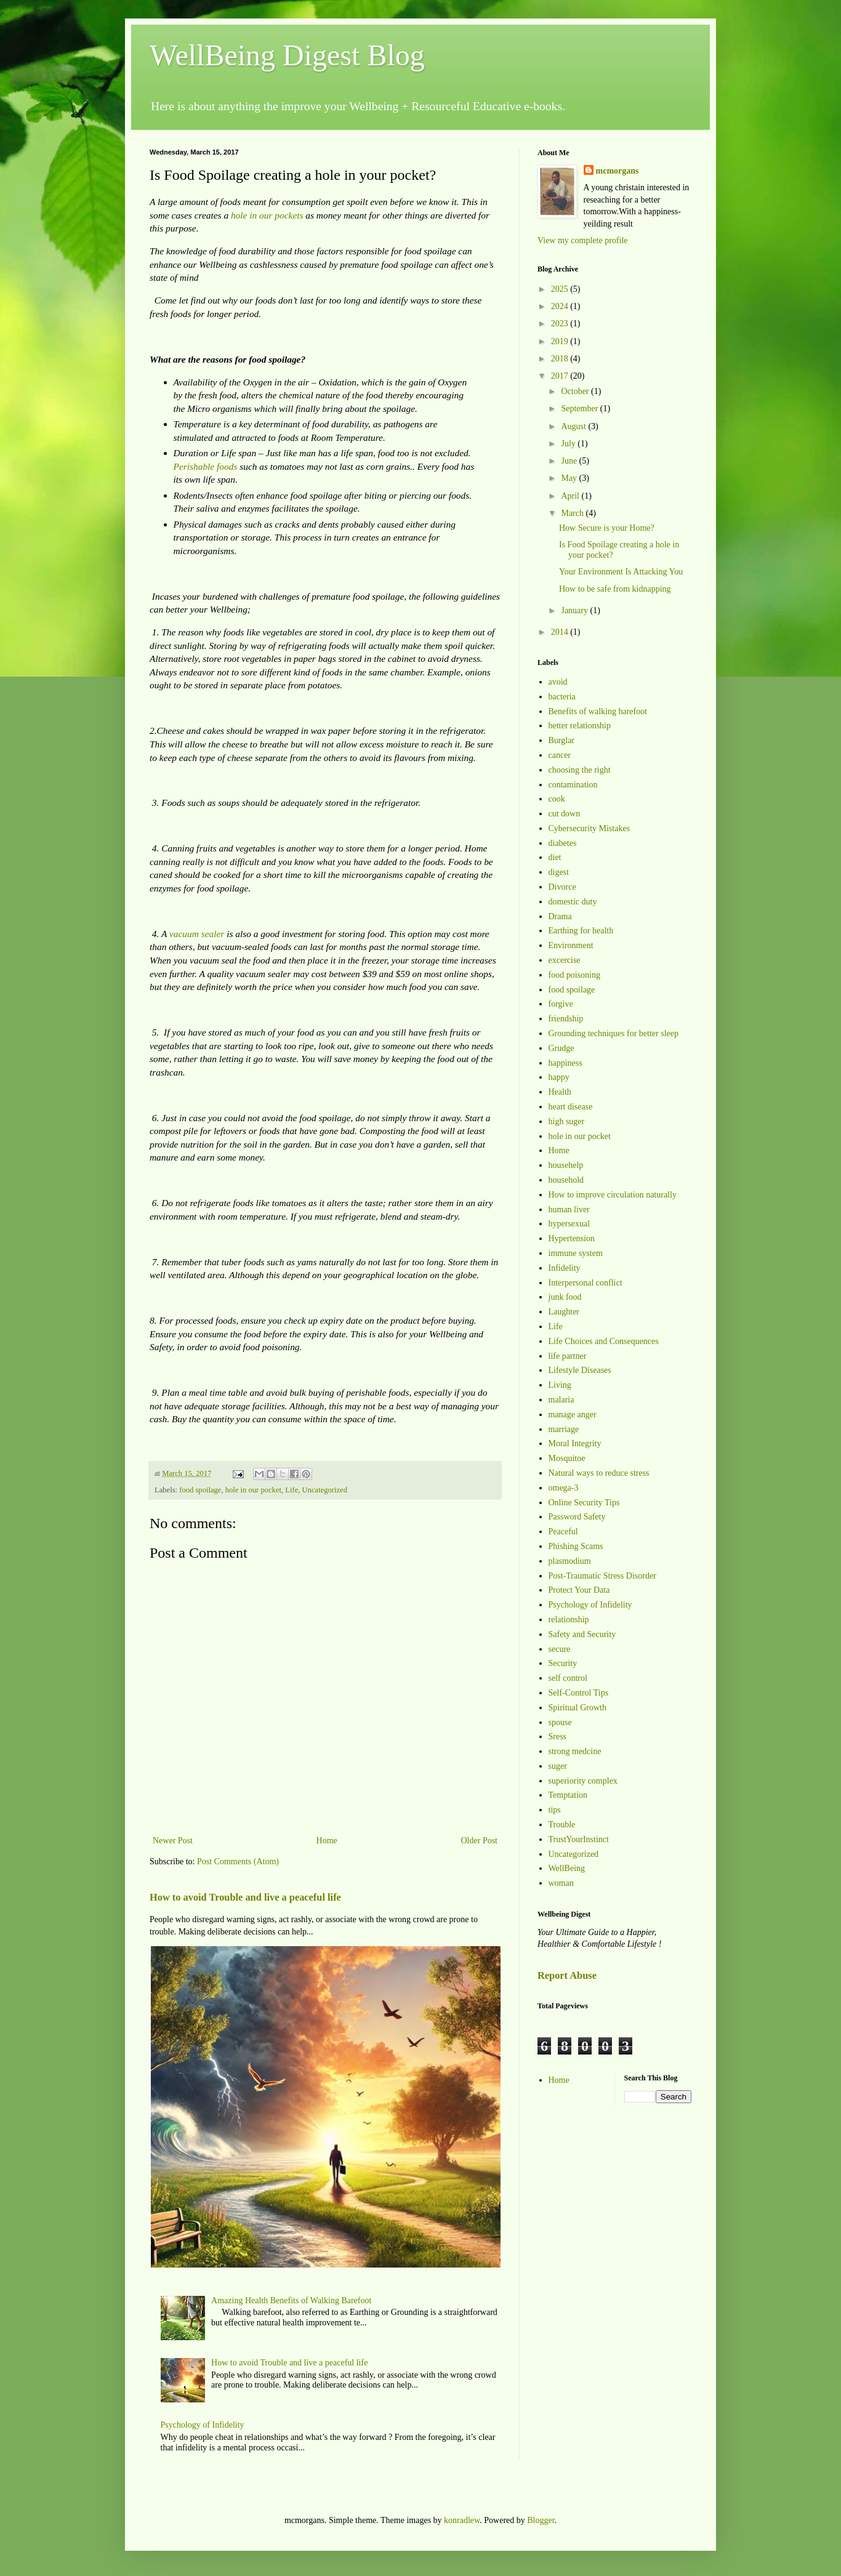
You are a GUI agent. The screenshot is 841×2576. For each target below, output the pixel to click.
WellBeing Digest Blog (287, 55)
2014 (561, 632)
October (576, 391)
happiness (565, 1063)
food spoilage (200, 1490)
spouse (560, 1722)
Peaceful (563, 1531)
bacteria (562, 696)
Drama (560, 916)
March (573, 513)
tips (555, 1809)
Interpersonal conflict (585, 1282)
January (575, 610)
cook (557, 798)
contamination (573, 784)
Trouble (562, 1824)
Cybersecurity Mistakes (589, 828)
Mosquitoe (567, 1458)
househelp (566, 1165)
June (570, 460)
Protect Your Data (579, 1590)
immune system (576, 1253)
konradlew (462, 2520)
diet (555, 857)
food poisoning (574, 975)
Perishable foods (206, 466)
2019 (561, 341)
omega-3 (564, 1487)
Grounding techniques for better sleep (614, 1033)
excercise (565, 960)
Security (563, 1663)
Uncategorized (324, 1490)
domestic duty (573, 901)
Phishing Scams (576, 1546)
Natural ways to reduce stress (599, 1473)
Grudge (561, 1048)
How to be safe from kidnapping (615, 589)
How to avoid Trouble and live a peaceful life (245, 1897)
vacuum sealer (196, 933)
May (570, 478)
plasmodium (570, 1561)
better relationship (580, 725)
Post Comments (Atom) (238, 1861)
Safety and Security (582, 1634)
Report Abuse (567, 1975)
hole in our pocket (253, 1490)
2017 (561, 375)
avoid (558, 681)
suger (558, 1766)
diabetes (563, 843)
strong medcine (575, 1751)
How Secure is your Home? (606, 528)
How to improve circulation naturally (613, 1194)
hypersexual (569, 1223)
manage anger (573, 1414)
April (571, 496)
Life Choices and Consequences (604, 1341)
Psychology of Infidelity (202, 2424)
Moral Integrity (575, 1443)
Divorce (562, 887)
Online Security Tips (584, 1502)
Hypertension (572, 1238)
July (569, 443)
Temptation (568, 1795)
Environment (571, 945)
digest (559, 872)
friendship (566, 1018)
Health (560, 1092)
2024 (561, 306)
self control (568, 1678)
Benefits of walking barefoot (598, 711)
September (580, 408)
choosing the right (580, 770)
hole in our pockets (267, 215)
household (566, 1180)
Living (560, 1385)
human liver (569, 1209)
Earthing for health (581, 930)
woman (561, 1883)
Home (326, 1840)
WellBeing (567, 1868)
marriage (564, 1429)
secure (560, 1649)
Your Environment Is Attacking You (621, 571)
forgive (561, 1003)
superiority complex (583, 1780)
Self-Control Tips (579, 1692)
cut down (565, 813)
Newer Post (173, 1840)
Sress (558, 1736)
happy (559, 1077)
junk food (565, 1297)
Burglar (562, 740)
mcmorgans (617, 170)
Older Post (479, 1840)
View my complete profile (582, 240)
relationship (569, 1619)
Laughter (564, 1311)
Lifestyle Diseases (580, 1370)
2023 (561, 323)
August (574, 426)
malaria (561, 1399)
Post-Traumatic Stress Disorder (602, 1575)
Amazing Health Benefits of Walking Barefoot (291, 2300)
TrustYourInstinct (579, 1839)
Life (291, 1490)
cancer (560, 755)
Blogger (540, 2520)
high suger (567, 1121)
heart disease (571, 1106)
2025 (561, 289)
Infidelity (565, 1268)
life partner (568, 1356)
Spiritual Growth (578, 1707)
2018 (561, 358)
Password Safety (577, 1516)
